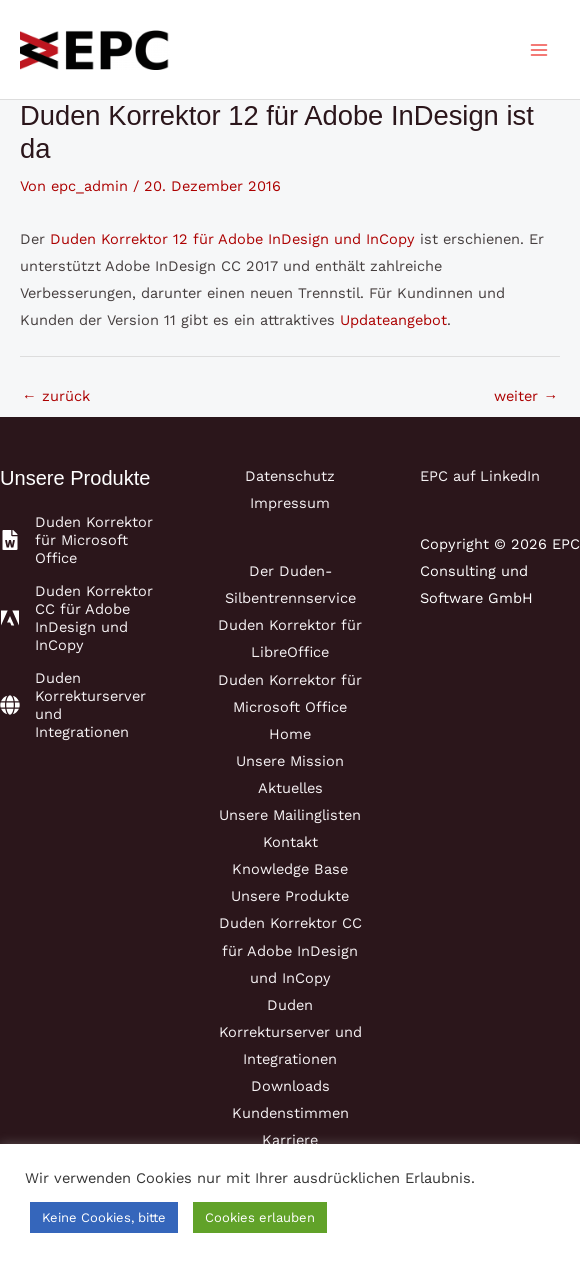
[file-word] (80, 540)
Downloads (290, 1086)
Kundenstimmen (290, 1113)
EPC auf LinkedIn (480, 476)
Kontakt (290, 842)
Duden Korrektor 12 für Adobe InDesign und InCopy (232, 239)
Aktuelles (290, 788)
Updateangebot (393, 320)
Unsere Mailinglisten (290, 815)
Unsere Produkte (290, 896)
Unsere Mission (290, 761)
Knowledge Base (290, 869)
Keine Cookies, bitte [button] (104, 1217)
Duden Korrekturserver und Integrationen (290, 1032)
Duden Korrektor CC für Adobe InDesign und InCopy (290, 950)
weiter (526, 396)
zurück (56, 396)
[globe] (80, 705)
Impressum (290, 503)
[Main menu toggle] (539, 50)
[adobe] (80, 618)
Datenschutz (290, 476)
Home (290, 734)
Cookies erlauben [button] (260, 1217)
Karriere (290, 1140)
